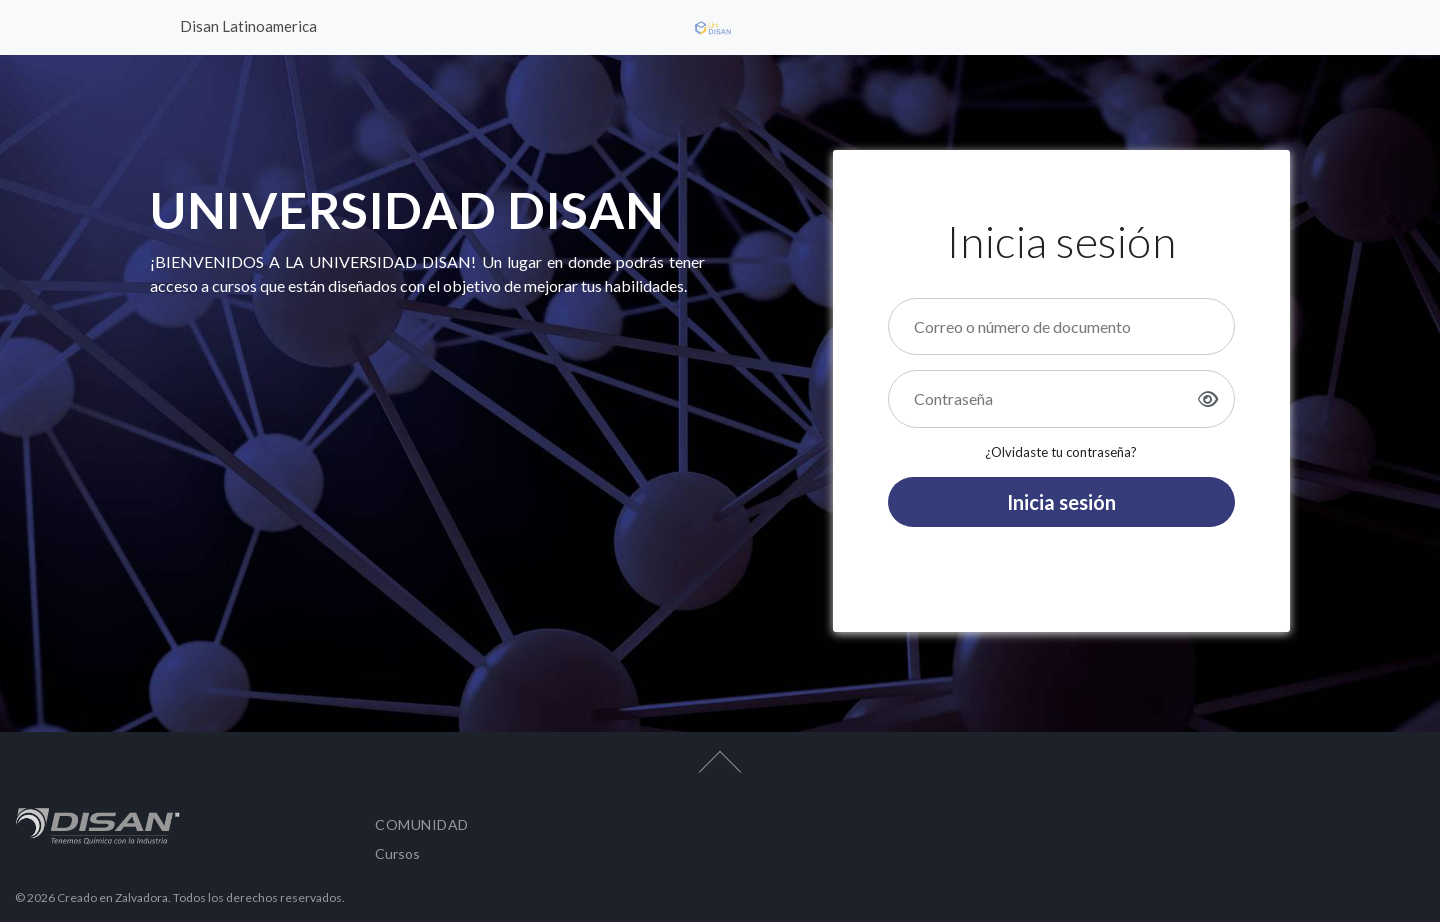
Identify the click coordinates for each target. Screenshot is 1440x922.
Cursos (397, 853)
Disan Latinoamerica (248, 26)
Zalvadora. (144, 897)
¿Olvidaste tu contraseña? (1061, 452)
